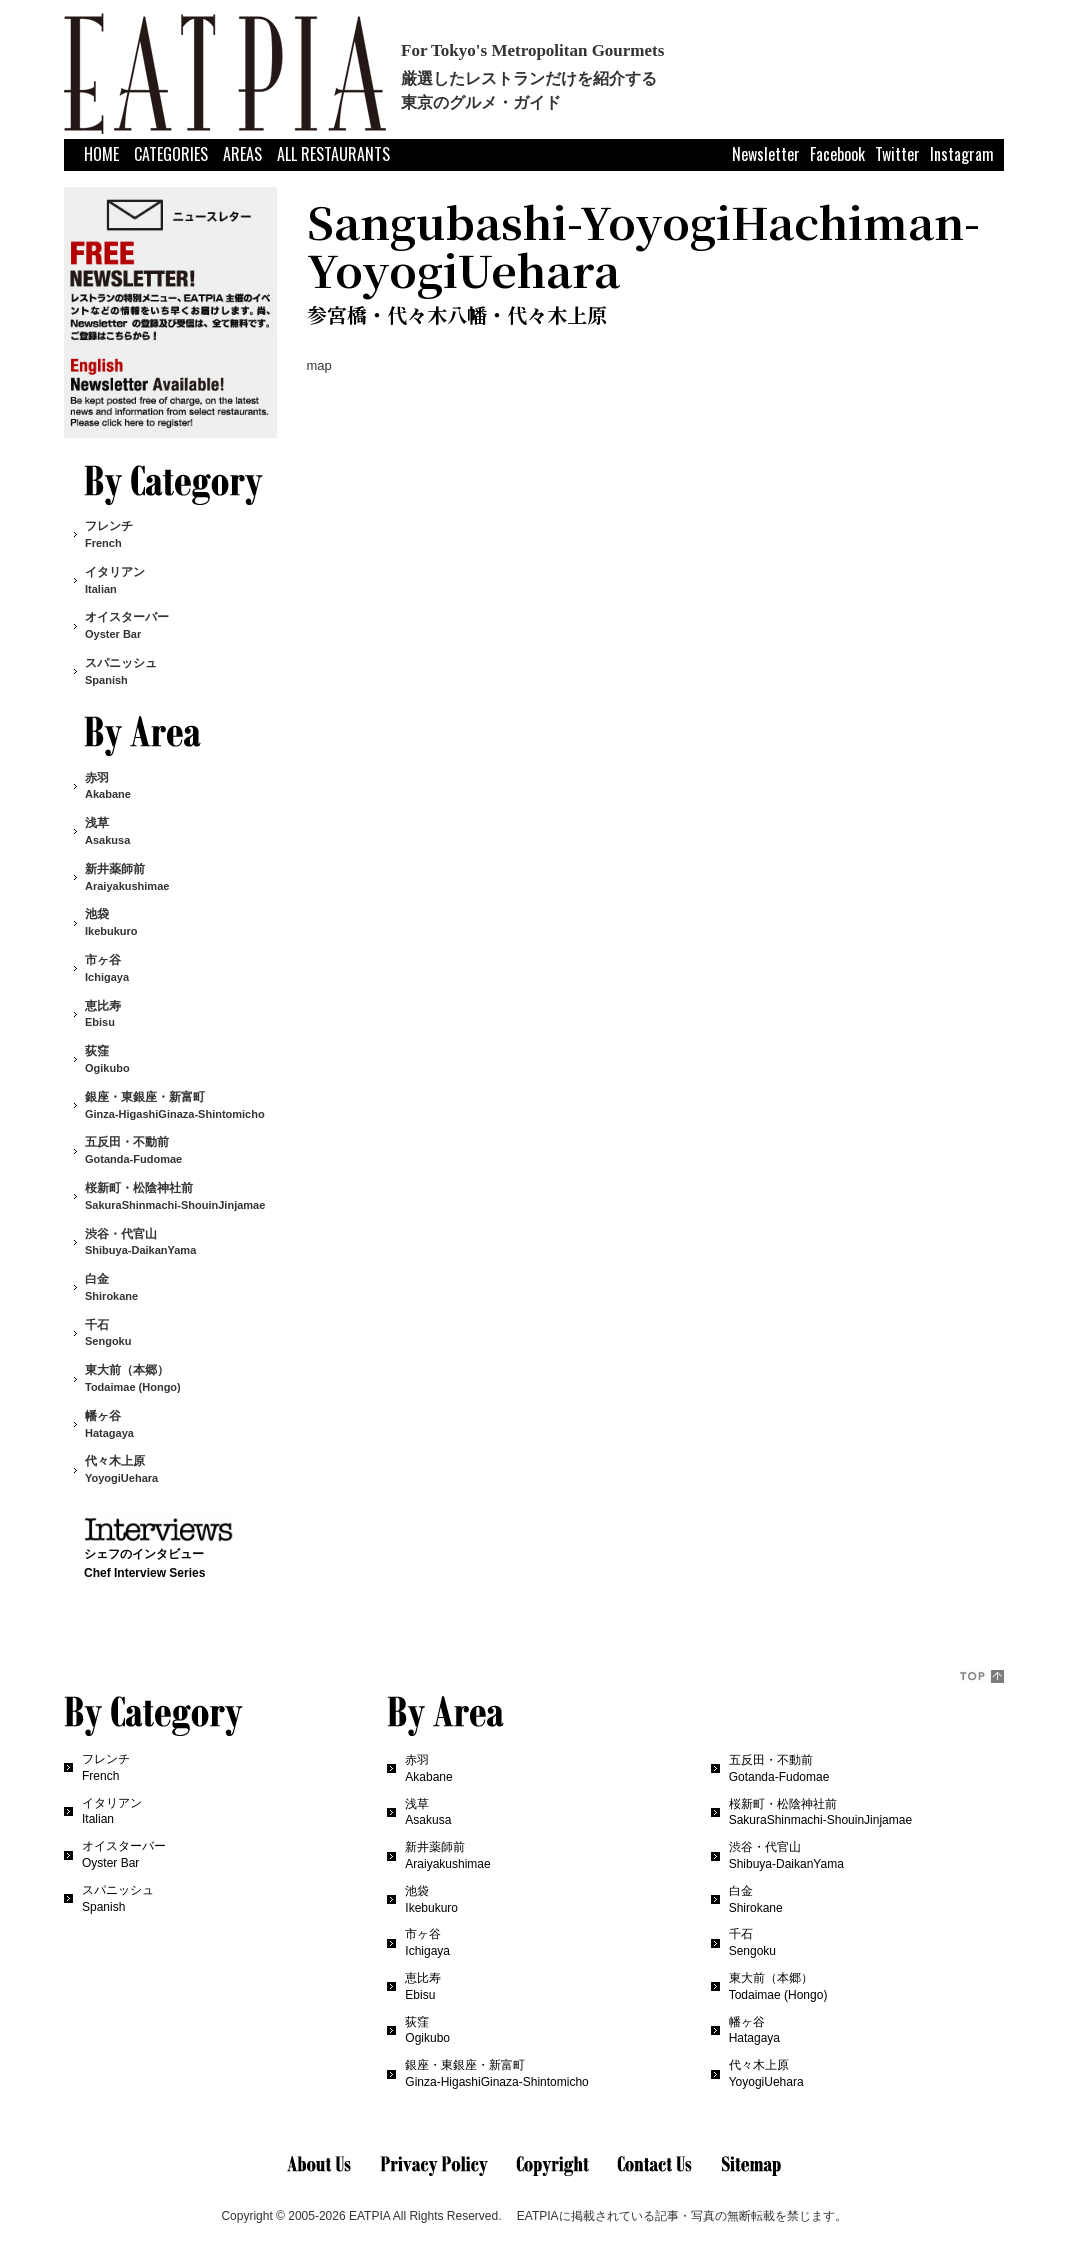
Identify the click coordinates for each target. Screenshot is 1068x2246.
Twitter (897, 153)
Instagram (962, 153)
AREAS (242, 154)
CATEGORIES (171, 154)
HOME (101, 154)
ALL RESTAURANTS (333, 154)
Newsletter (766, 153)
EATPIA (369, 2216)
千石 (108, 1333)
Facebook (837, 153)
